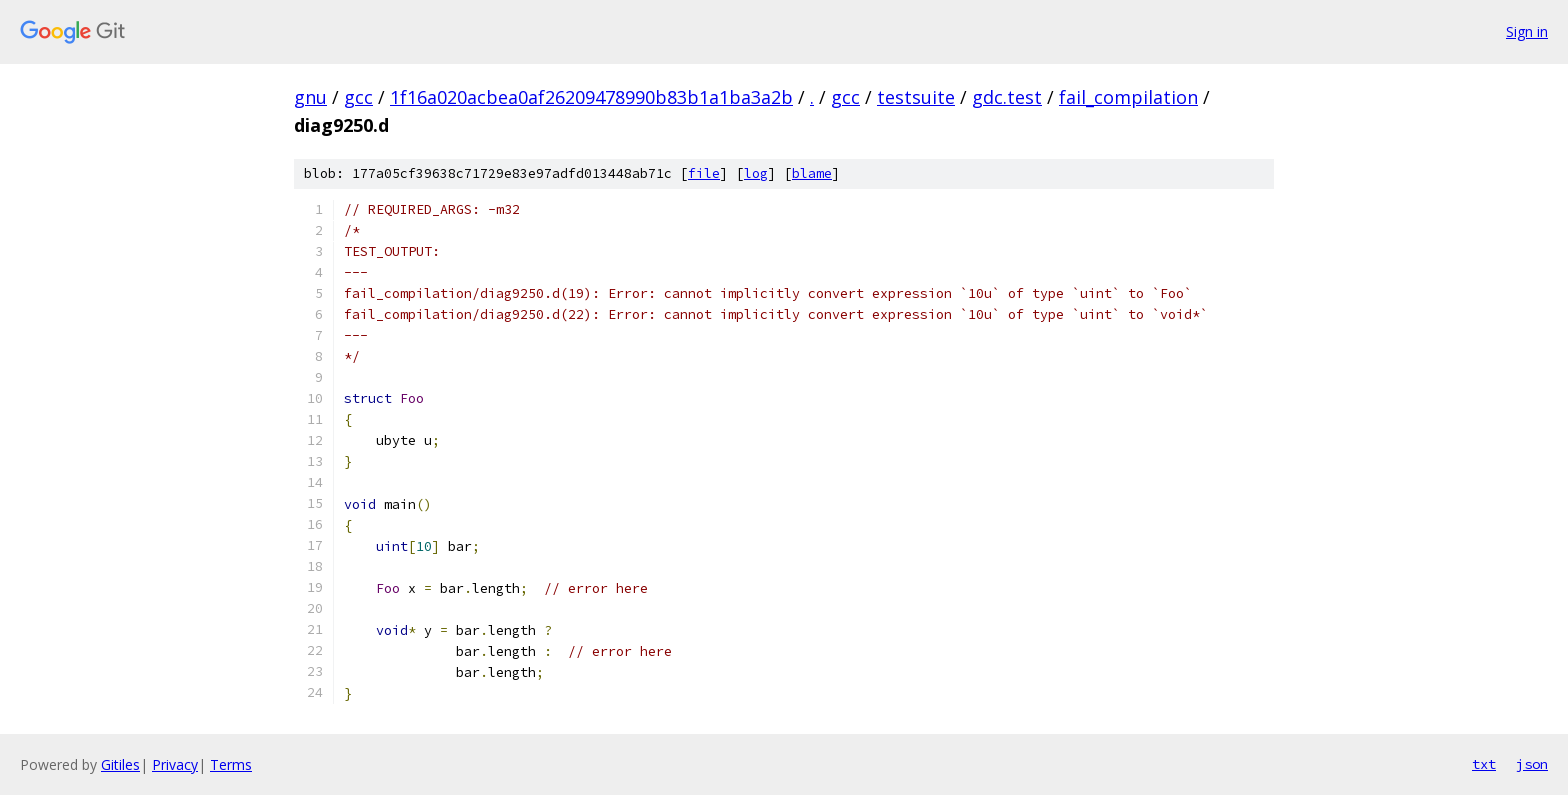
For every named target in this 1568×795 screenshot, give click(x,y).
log (756, 173)
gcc (358, 97)
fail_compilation (1128, 97)
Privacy (175, 764)
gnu (310, 97)
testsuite (916, 97)
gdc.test (1007, 97)
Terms (231, 764)
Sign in (1527, 31)
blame (812, 173)
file (704, 173)
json (1532, 764)
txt (1484, 764)
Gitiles (120, 764)
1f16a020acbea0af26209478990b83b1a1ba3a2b (591, 97)
